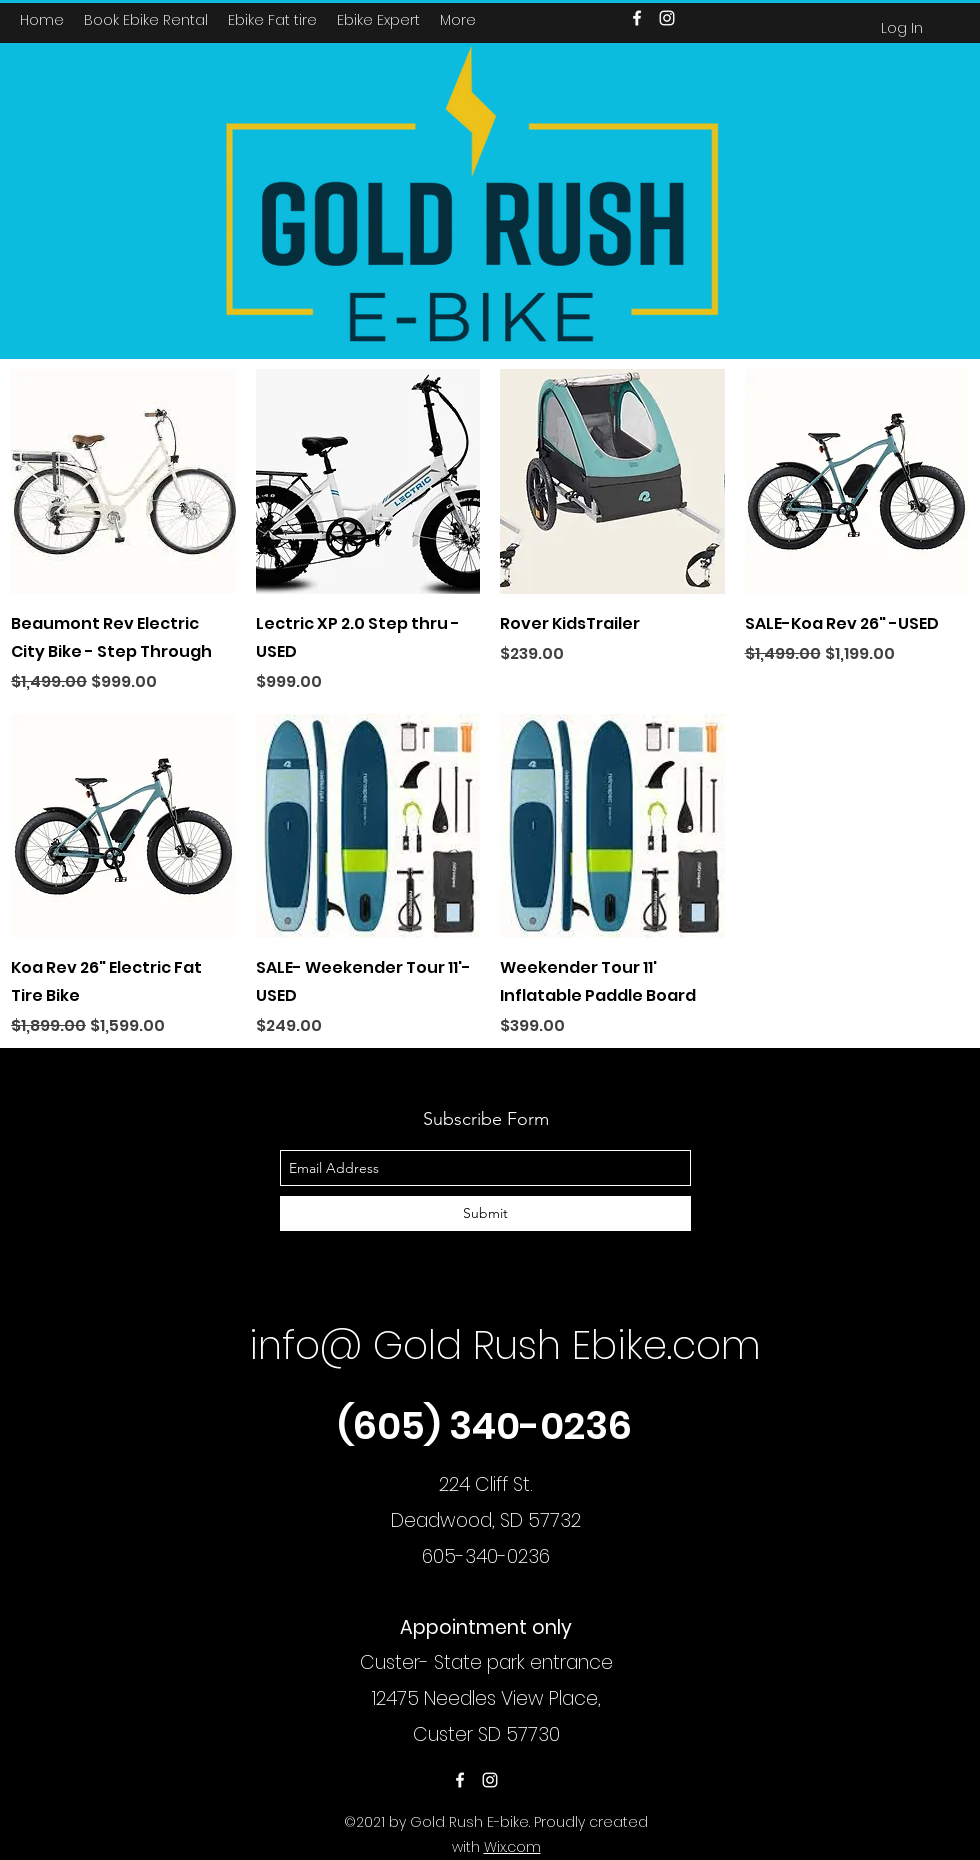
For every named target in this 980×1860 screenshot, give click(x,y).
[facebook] (460, 1780)
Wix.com (512, 1847)
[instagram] (490, 1780)
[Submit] (485, 1213)
